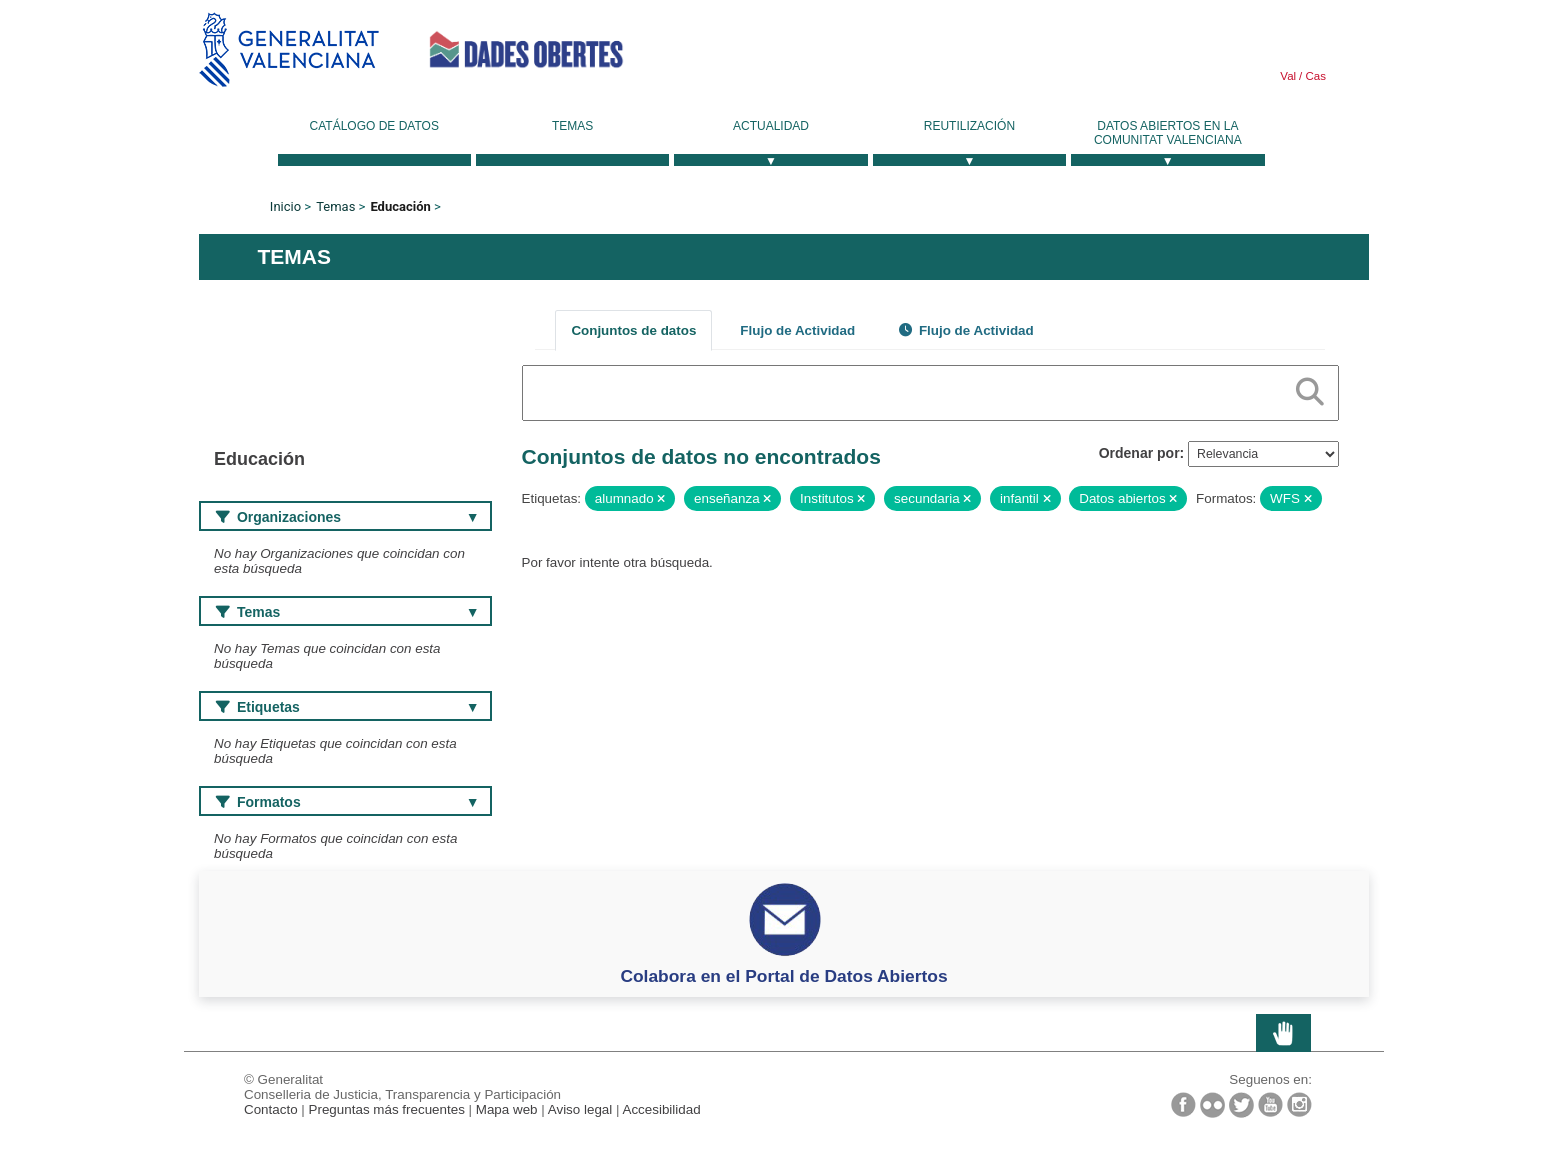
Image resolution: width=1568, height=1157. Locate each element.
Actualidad (771, 126)
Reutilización (969, 126)
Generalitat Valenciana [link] (289, 49)
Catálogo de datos (374, 126)
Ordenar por (1139, 453)
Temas (572, 126)
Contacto (271, 1109)
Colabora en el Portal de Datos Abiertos (783, 976)
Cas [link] (1314, 76)
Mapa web (507, 1109)
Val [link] (1288, 76)
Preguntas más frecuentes (387, 1109)
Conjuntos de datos (633, 330)
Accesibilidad (661, 1109)
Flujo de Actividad (797, 330)
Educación (400, 206)
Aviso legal (580, 1109)
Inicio (285, 206)
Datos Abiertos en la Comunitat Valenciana (1168, 133)
